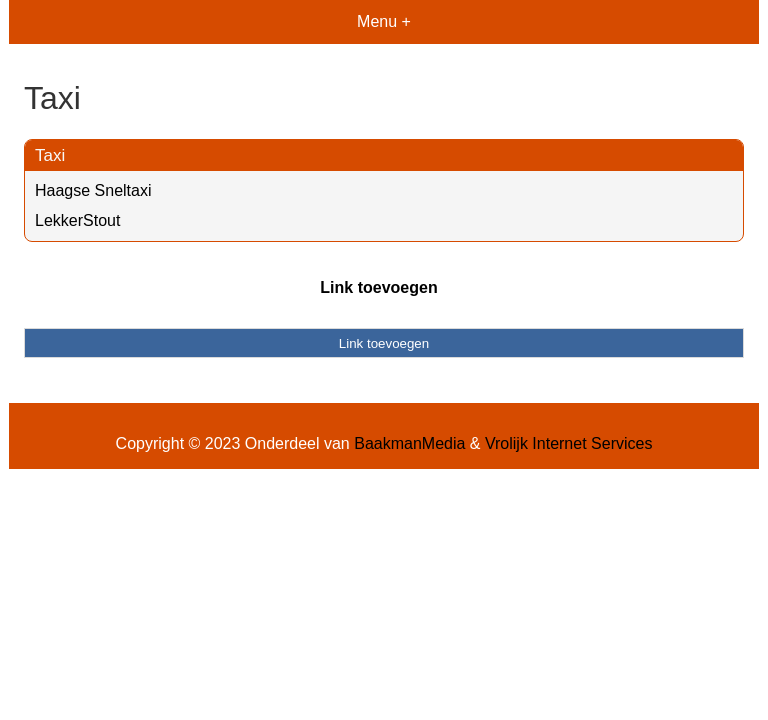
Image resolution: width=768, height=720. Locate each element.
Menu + (384, 21)
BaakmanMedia (409, 443)
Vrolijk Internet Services (568, 443)
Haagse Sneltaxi (93, 190)
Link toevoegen (378, 287)
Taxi (50, 155)
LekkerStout (77, 220)
